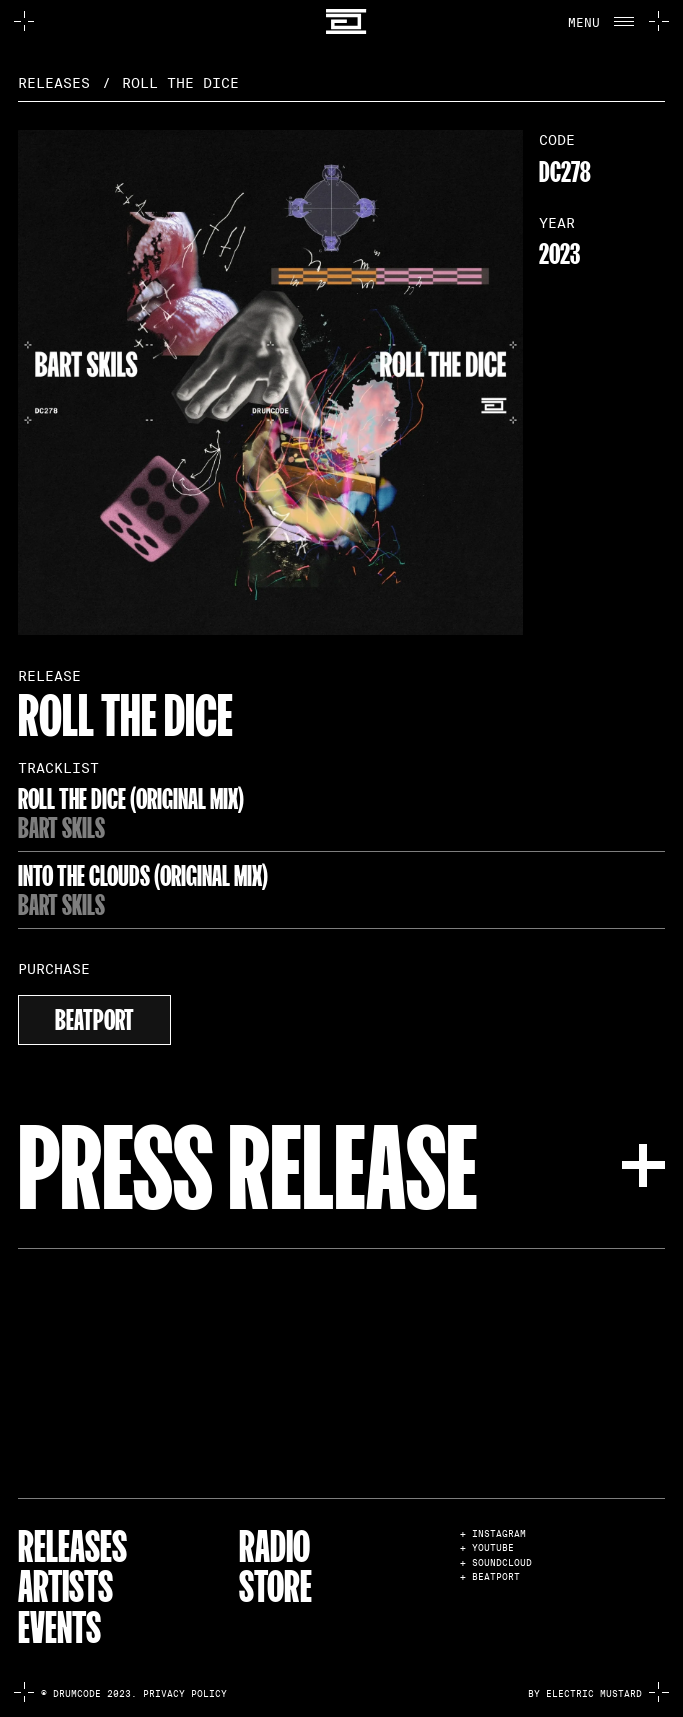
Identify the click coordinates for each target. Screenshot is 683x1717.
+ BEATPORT (490, 1577)
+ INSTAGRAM (493, 1534)
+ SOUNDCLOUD (496, 1563)
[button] (600, 21)
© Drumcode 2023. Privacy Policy (134, 1694)
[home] (341, 21)
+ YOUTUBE (487, 1548)
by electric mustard (585, 1694)
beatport (94, 1017)
